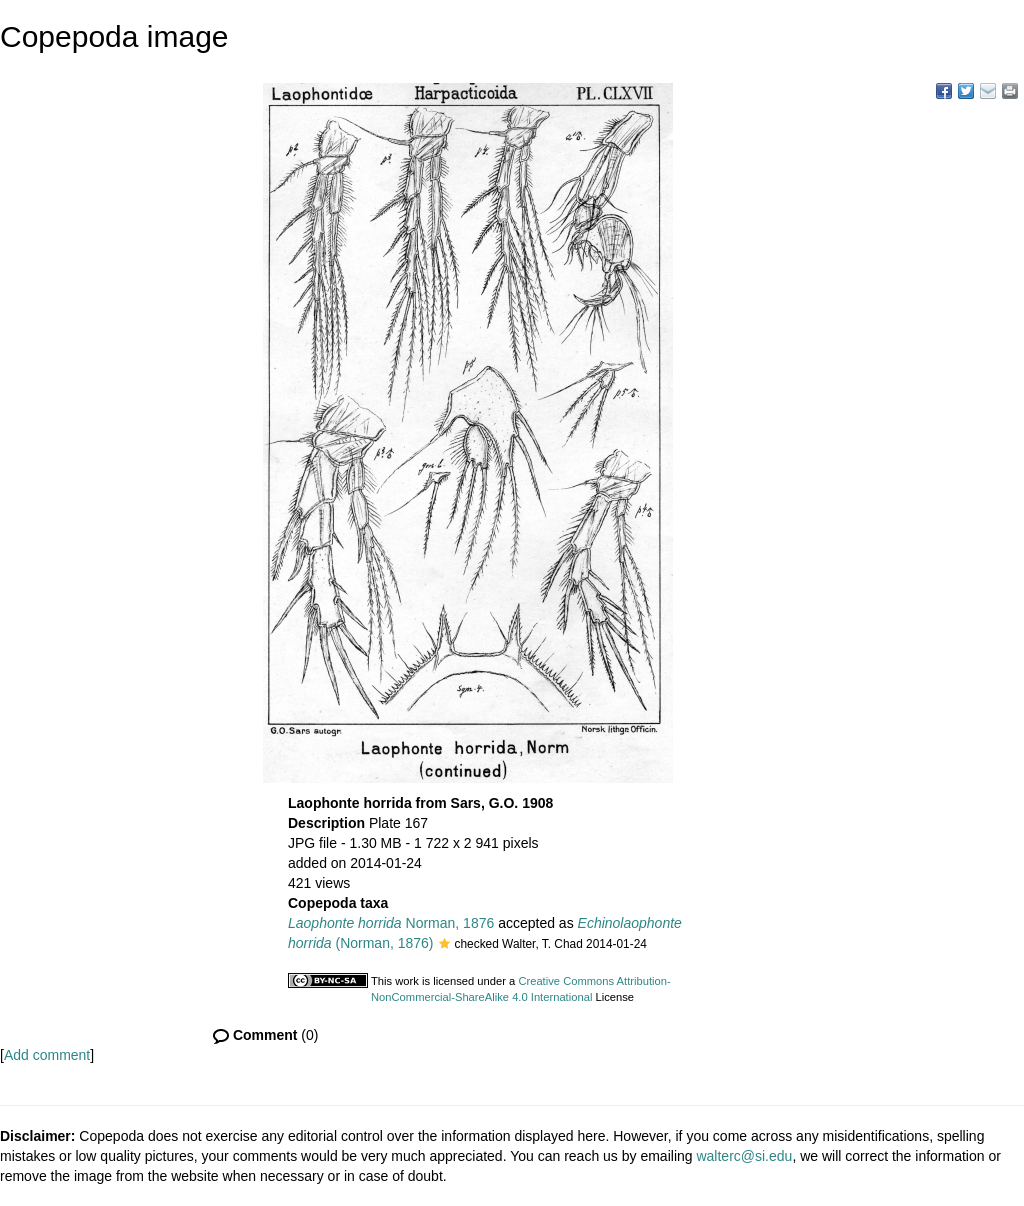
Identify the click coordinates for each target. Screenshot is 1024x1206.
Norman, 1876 (391, 923)
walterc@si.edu (744, 1156)
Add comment (47, 1055)
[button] (444, 945)
